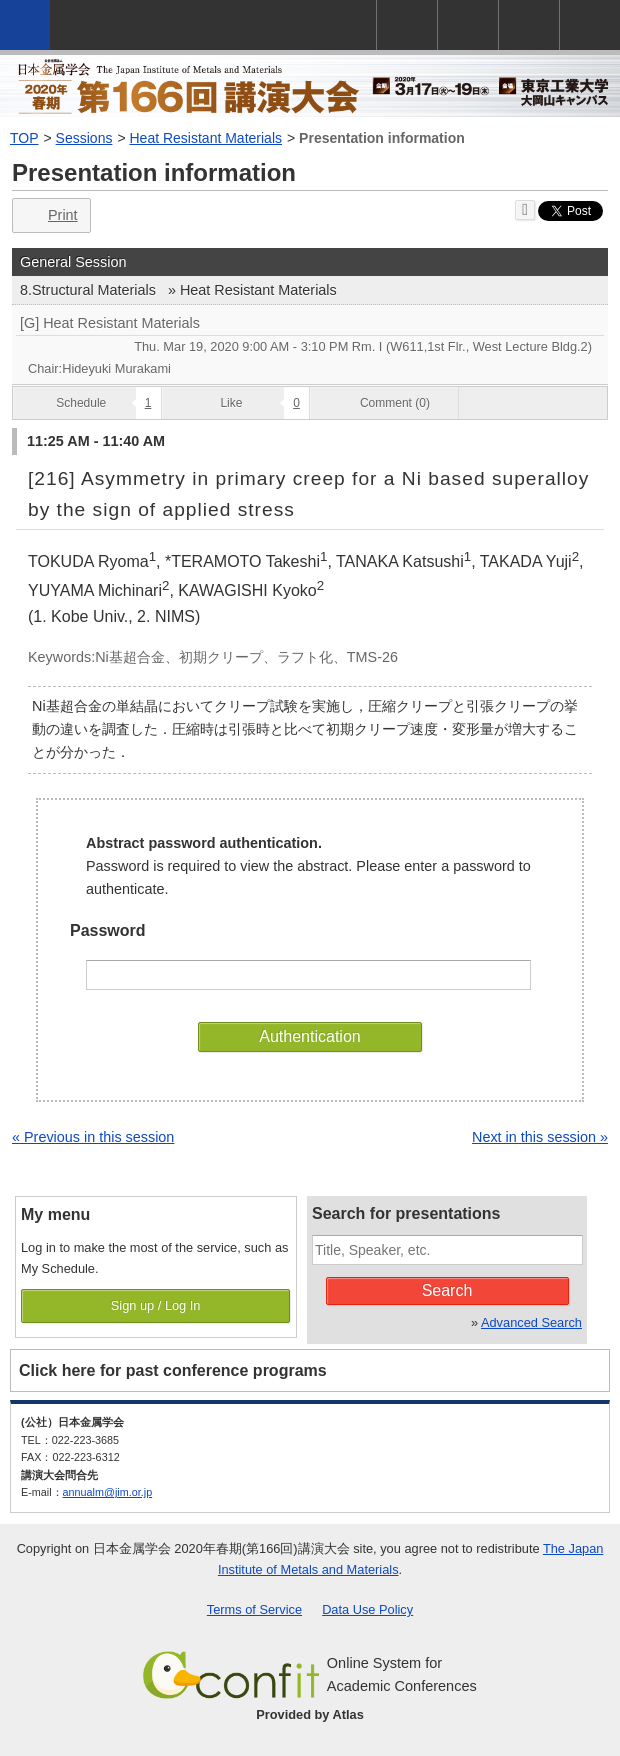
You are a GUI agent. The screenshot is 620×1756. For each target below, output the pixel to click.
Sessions (84, 138)
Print (49, 215)
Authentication (309, 1036)
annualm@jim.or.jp (108, 1492)
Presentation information (382, 138)
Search (447, 1290)
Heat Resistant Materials (206, 138)
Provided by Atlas (310, 1714)
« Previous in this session (93, 1137)
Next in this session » (540, 1137)
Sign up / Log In (156, 1305)
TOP (24, 138)
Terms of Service (254, 1609)
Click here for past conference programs (173, 1370)
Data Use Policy (367, 1609)
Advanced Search (531, 1322)
